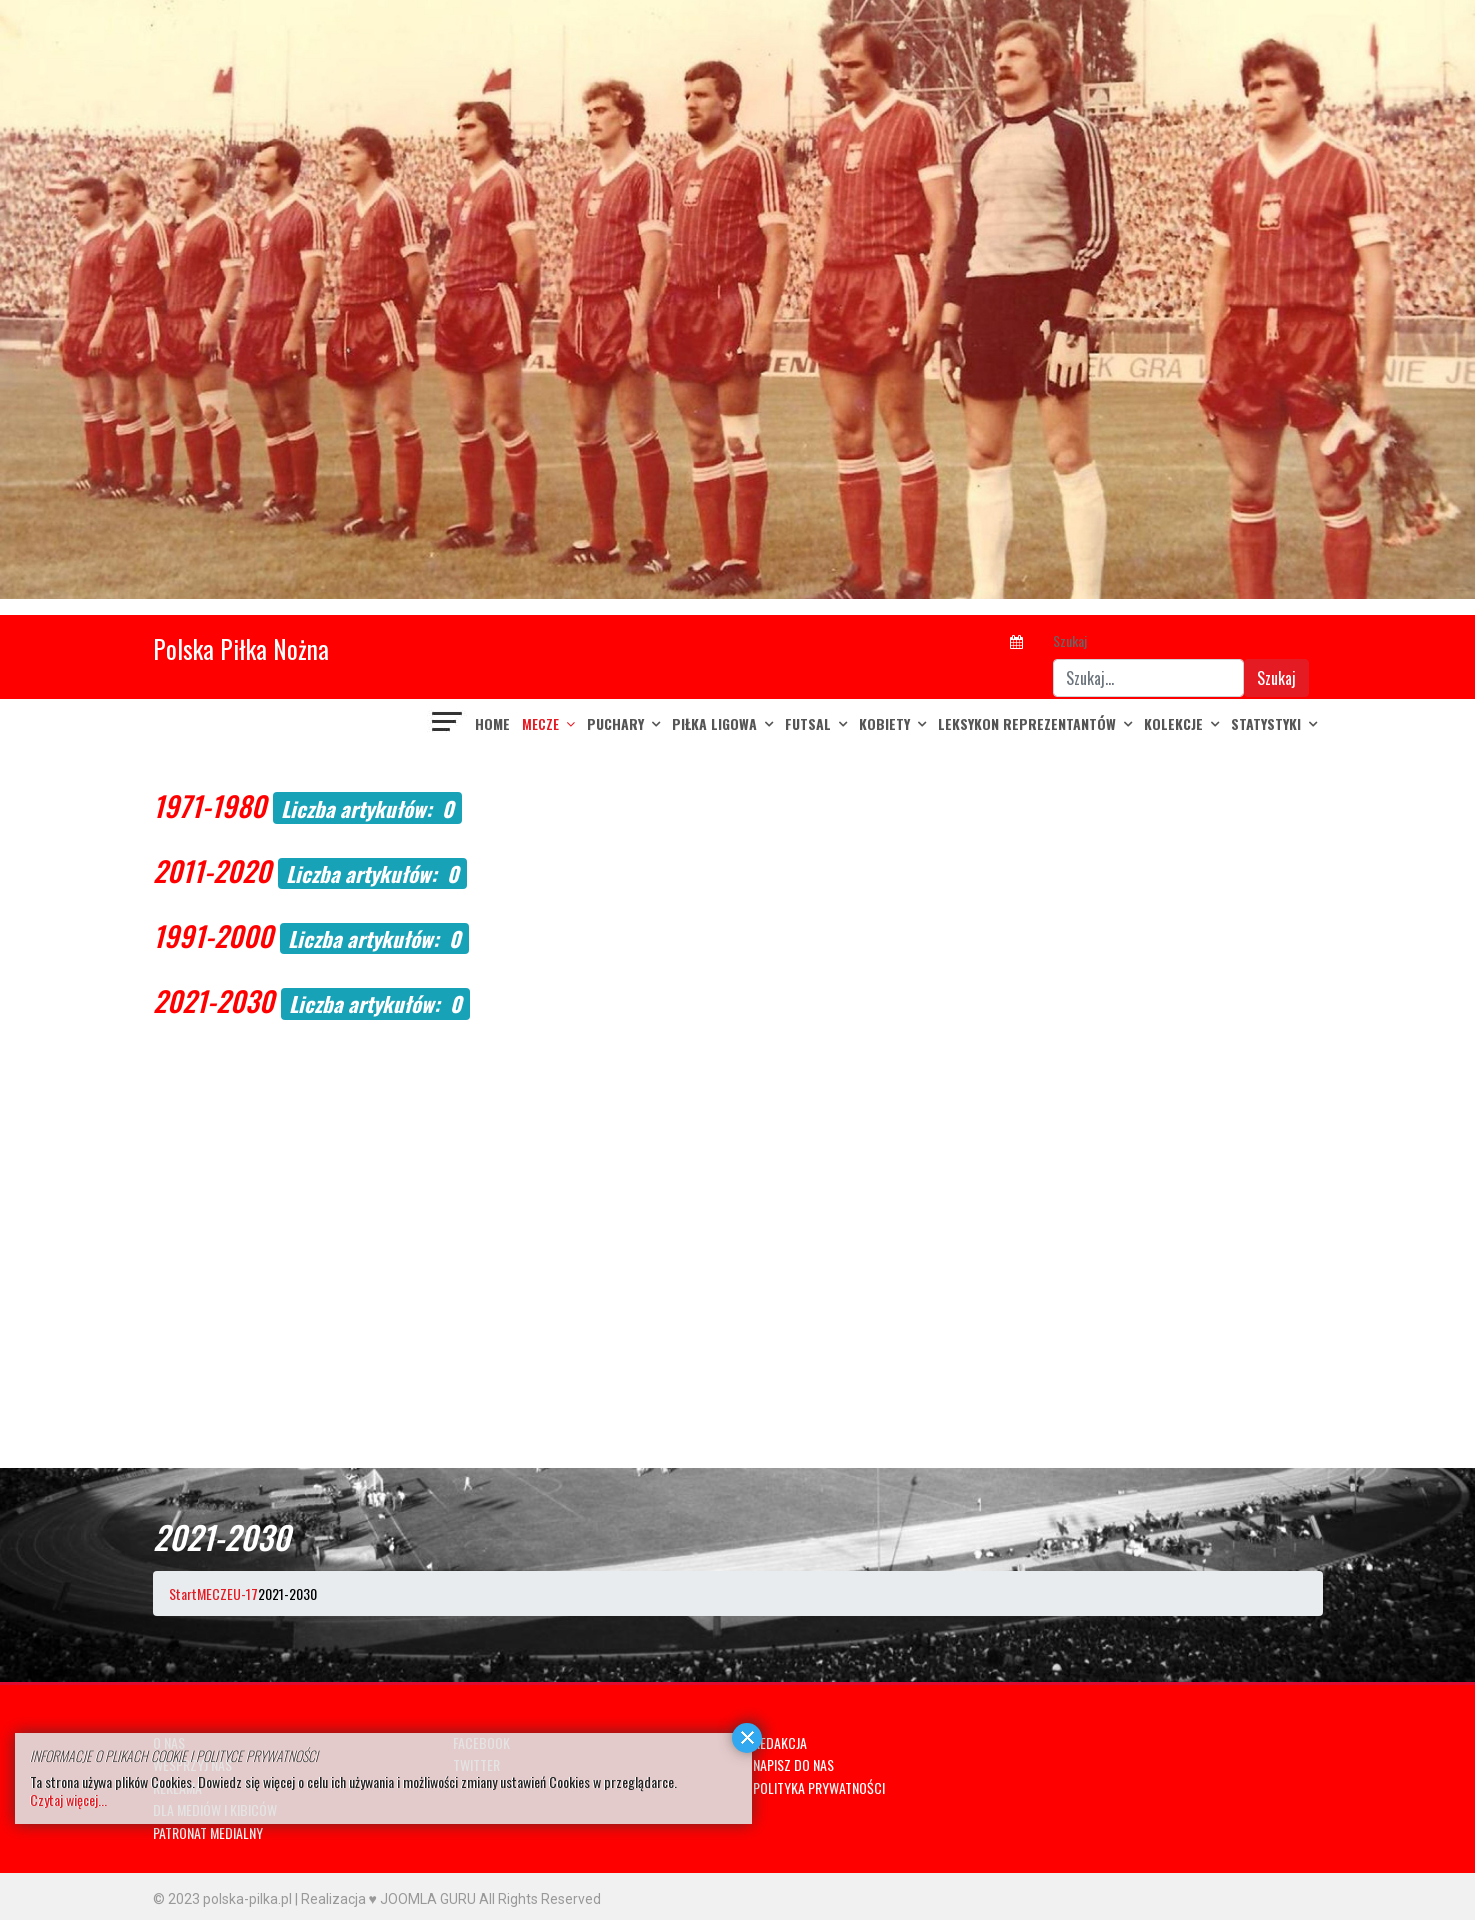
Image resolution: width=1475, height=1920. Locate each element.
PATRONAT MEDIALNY (208, 1832)
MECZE (540, 723)
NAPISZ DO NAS (793, 1764)
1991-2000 (213, 935)
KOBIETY (884, 723)
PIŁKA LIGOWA (714, 723)
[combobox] (1148, 678)
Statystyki (1266, 723)
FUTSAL (808, 723)
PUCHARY (615, 723)
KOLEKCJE (1173, 723)
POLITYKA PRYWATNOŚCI (819, 1787)
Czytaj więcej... (68, 1799)
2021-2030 (213, 1000)
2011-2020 (212, 870)
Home (492, 723)
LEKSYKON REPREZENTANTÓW (1027, 723)
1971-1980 (209, 805)
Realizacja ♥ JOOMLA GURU (388, 1899)
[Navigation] (448, 724)
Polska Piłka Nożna (241, 648)
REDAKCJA (780, 1742)
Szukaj (1070, 640)
